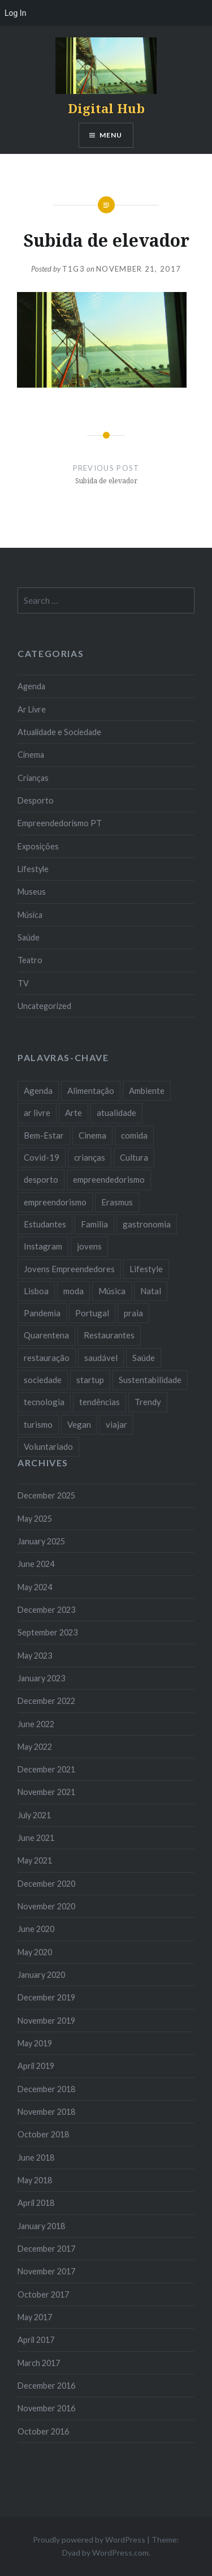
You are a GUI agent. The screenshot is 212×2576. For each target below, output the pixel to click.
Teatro (30, 960)
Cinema (31, 754)
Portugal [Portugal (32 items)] (92, 1313)
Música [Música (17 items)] (112, 1291)
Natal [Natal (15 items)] (150, 1291)
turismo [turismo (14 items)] (38, 1424)
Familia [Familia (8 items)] (94, 1224)
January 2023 (41, 1678)
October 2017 (43, 2294)
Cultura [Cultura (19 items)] (134, 1157)
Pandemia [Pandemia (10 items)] (42, 1313)
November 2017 (46, 2271)
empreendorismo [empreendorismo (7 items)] (55, 1202)
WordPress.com (120, 2552)
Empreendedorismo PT (60, 823)
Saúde (29, 937)
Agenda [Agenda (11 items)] (38, 1090)
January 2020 (41, 1975)
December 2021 (46, 1769)
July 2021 (34, 1815)
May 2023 (35, 1655)
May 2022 (35, 1746)
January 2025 (41, 1541)
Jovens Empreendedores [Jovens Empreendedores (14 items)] (69, 1269)
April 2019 (36, 2066)
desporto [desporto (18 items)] (41, 1179)
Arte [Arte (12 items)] (73, 1112)
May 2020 (35, 1952)
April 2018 (36, 2203)
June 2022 (36, 1724)
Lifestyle (33, 869)
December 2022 (46, 1701)
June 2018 (36, 2157)
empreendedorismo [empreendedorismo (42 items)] (109, 1179)
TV (23, 983)
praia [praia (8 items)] (133, 1313)
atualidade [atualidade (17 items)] (116, 1112)
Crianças (33, 778)
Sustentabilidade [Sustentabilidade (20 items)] (150, 1380)
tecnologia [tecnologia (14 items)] (44, 1402)
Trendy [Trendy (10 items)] (148, 1402)
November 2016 (46, 2408)
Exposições (38, 846)
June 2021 (36, 1838)
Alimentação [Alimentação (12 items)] (90, 1090)
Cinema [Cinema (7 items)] (92, 1135)
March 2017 (39, 2363)
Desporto (36, 800)
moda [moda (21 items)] (73, 1291)
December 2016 (46, 2385)
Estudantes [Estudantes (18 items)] (45, 1224)
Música (30, 915)
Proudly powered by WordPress (89, 2539)
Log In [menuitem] (15, 13)
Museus (32, 891)
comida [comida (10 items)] (134, 1135)
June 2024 (36, 1564)
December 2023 (46, 1610)
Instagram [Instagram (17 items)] (43, 1246)
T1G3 (73, 268)
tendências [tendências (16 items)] (99, 1402)
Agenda (31, 686)
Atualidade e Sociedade (59, 732)
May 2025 (35, 1518)
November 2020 (46, 1906)
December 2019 (46, 1997)
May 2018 (35, 2180)
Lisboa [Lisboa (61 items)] (36, 1291)
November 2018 (46, 2111)
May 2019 (35, 2043)
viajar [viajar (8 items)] (116, 1424)
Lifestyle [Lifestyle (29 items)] (146, 1269)
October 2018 (43, 2134)
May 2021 (35, 1860)
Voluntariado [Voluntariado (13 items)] (48, 1446)
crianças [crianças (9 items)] (89, 1157)
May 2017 (35, 2317)
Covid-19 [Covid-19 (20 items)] (41, 1157)
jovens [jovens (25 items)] (89, 1246)
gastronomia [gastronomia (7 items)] (147, 1224)
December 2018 (46, 2089)
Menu (111, 135)
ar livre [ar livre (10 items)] (37, 1112)
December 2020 (46, 1883)
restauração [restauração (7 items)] (47, 1358)
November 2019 (46, 2020)
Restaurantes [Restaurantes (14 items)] (109, 1335)
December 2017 (46, 2248)
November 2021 (46, 1792)
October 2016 (43, 2431)
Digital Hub (106, 108)
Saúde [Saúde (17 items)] (143, 1358)
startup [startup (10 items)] (90, 1380)
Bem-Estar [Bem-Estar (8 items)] (44, 1135)
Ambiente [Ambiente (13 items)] (147, 1090)
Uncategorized (44, 1006)
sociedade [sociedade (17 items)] (43, 1380)
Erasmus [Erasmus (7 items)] (117, 1202)
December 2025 (46, 1495)
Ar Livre (32, 709)
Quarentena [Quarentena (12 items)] (46, 1335)
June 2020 (36, 1929)
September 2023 (47, 1632)
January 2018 (41, 2226)
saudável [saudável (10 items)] (101, 1358)
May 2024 (35, 1587)
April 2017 (36, 2340)
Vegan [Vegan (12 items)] (79, 1424)
